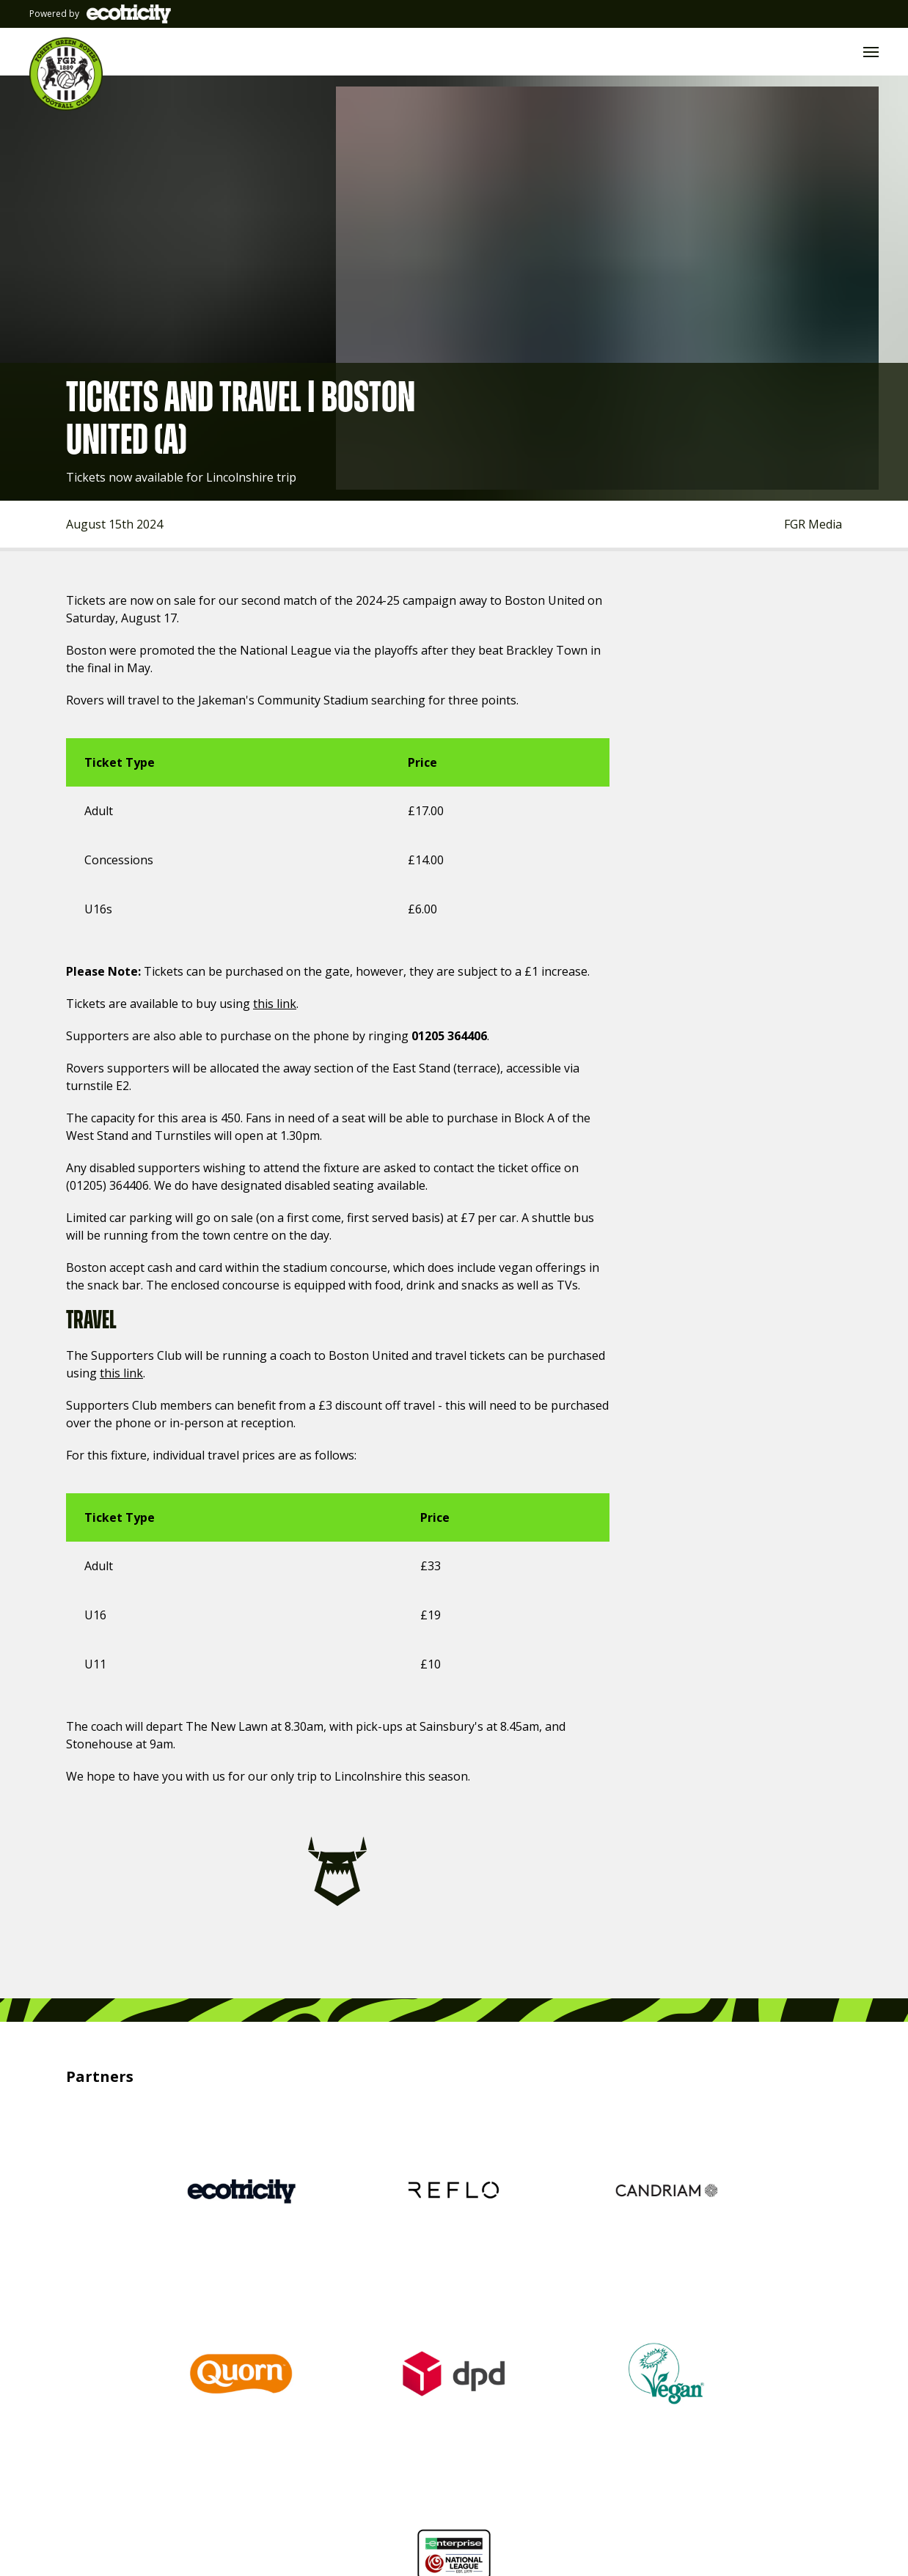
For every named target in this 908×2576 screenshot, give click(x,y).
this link (261, 1003)
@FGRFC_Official (287, 2421)
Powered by (98, 13)
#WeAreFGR (699, 2421)
